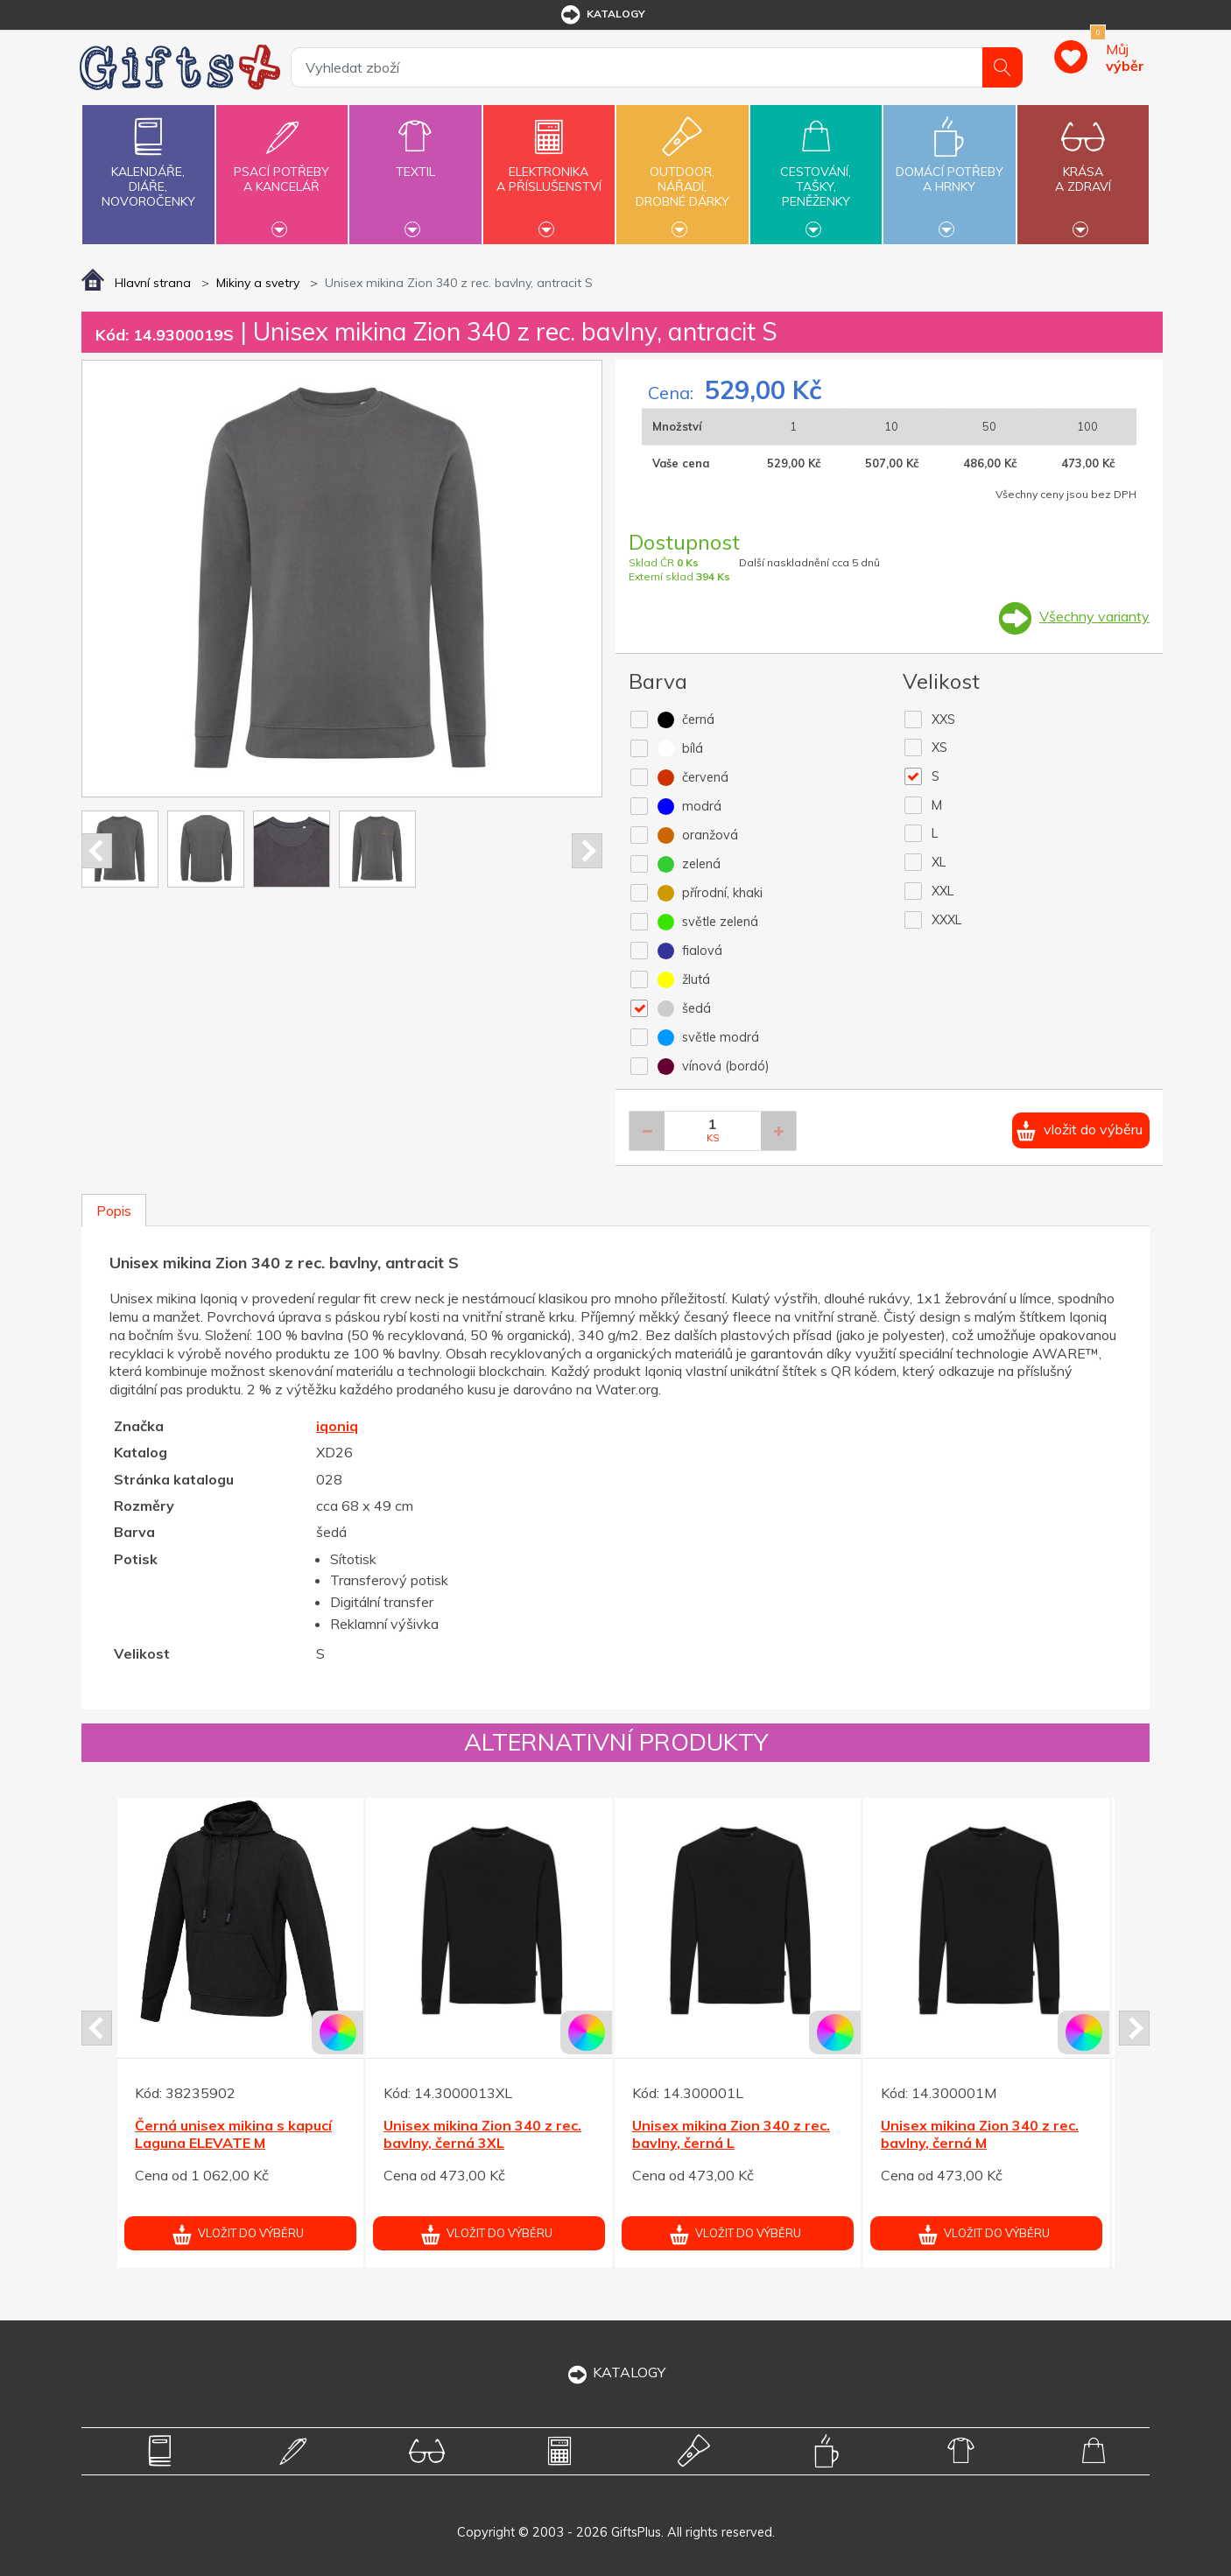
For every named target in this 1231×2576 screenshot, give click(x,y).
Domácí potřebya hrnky (949, 169)
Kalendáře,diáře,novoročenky (148, 159)
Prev (96, 850)
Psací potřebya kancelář (282, 169)
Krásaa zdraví (1083, 169)
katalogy (602, 15)
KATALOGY (615, 2372)
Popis (113, 1210)
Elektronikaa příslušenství (549, 169)
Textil (415, 161)
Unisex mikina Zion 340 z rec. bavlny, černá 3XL (482, 2134)
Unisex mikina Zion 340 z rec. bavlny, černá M (980, 2134)
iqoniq (337, 1426)
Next (587, 850)
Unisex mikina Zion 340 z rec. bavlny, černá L (731, 2134)
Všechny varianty (1094, 616)
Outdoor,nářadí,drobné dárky (682, 172)
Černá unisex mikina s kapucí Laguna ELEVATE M (233, 2134)
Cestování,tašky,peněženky (816, 172)
